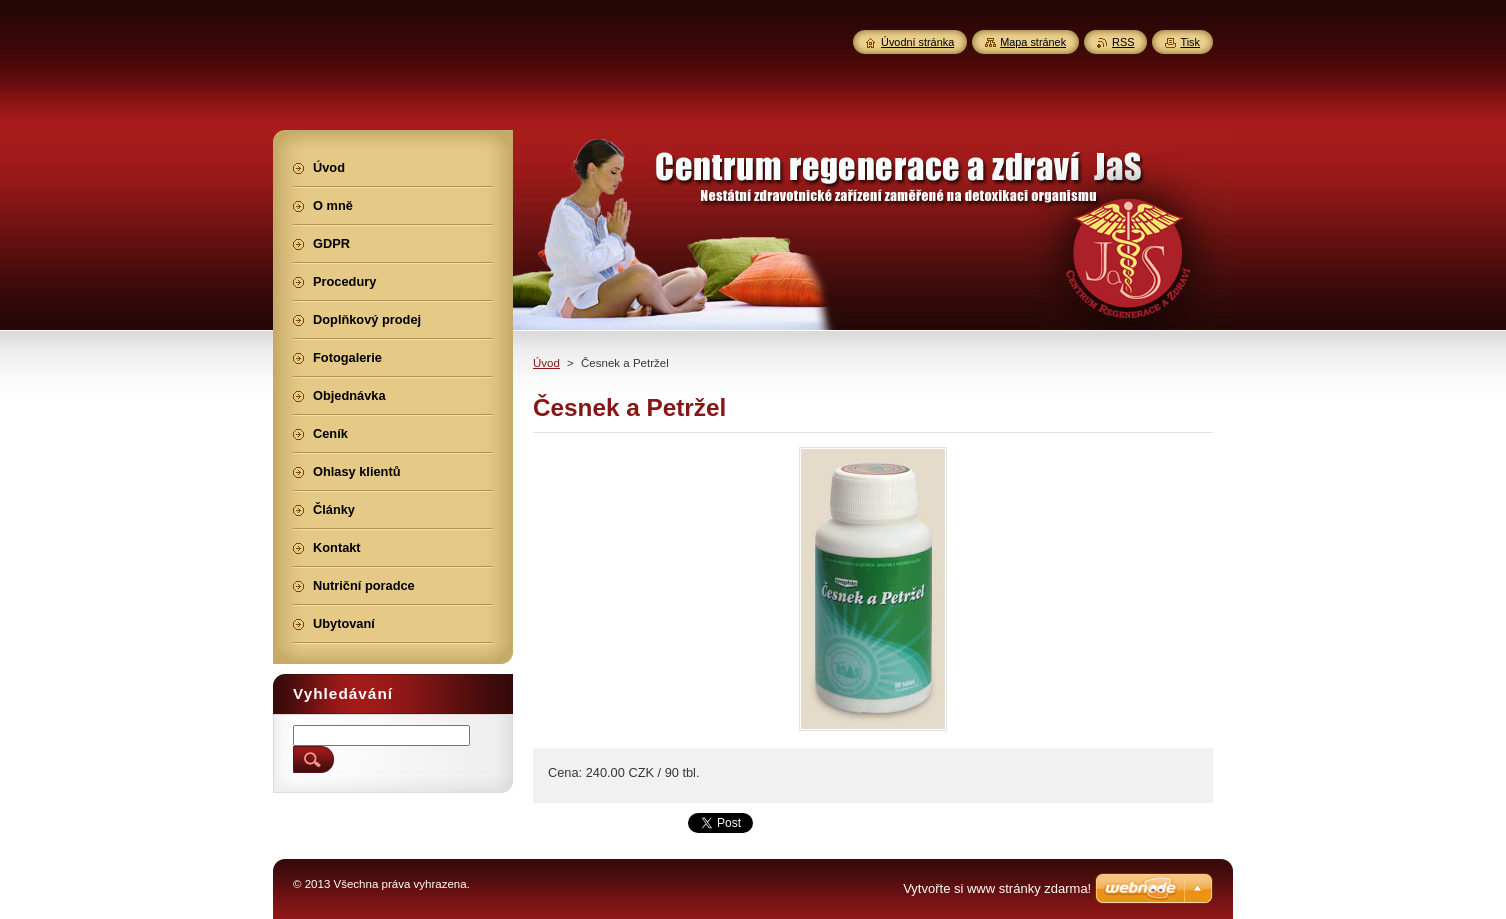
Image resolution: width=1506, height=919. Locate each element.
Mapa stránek (1033, 42)
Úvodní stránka (917, 42)
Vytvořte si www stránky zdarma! (997, 888)
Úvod (546, 363)
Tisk (1190, 42)
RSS (1123, 42)
